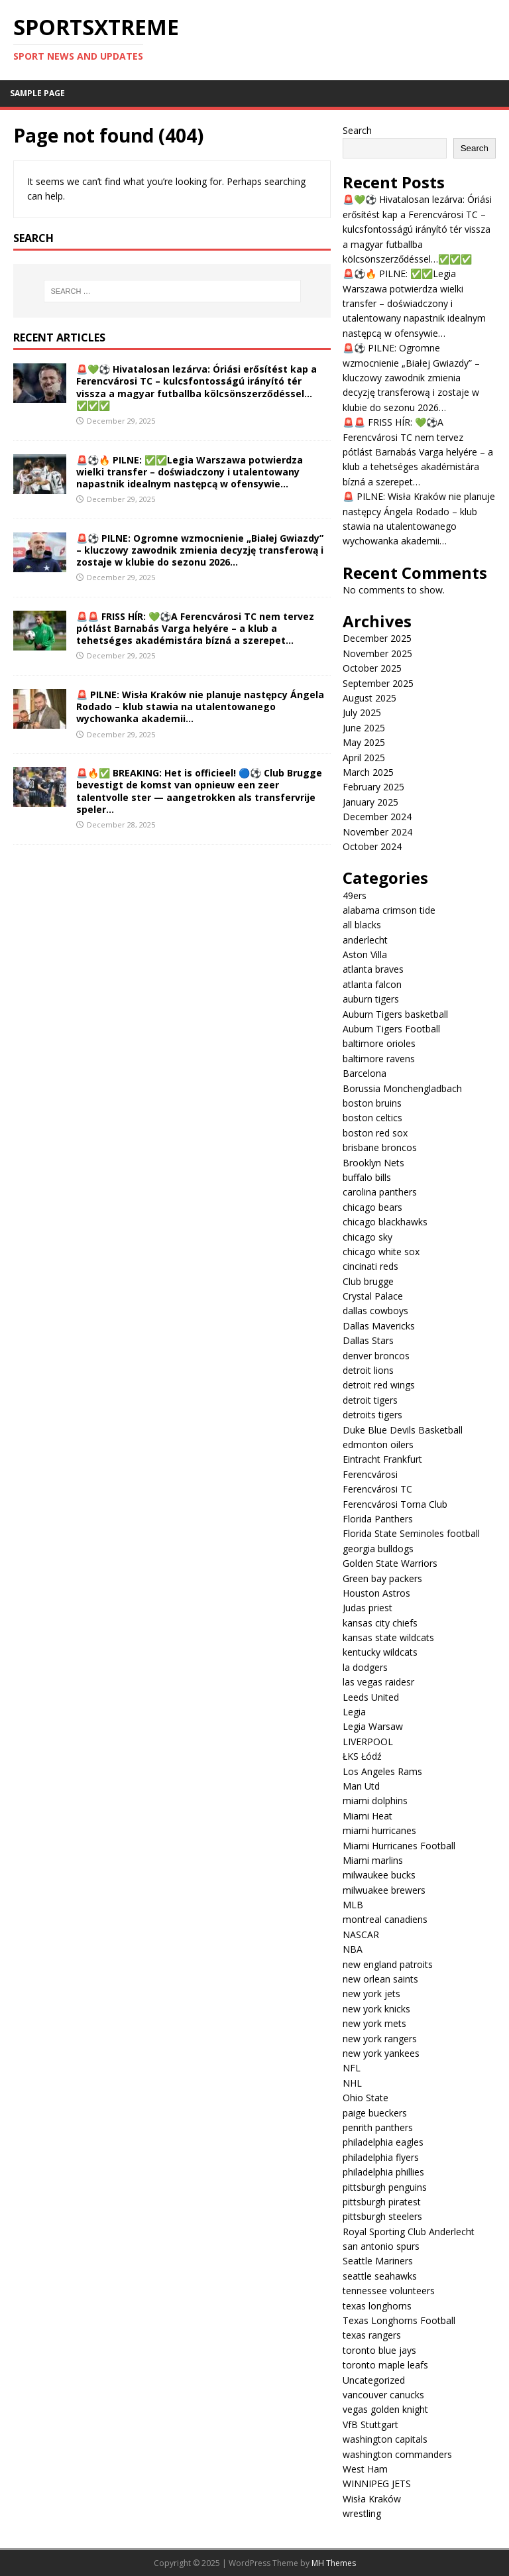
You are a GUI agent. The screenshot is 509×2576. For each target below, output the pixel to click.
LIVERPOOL (368, 1741)
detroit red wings (379, 1385)
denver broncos (376, 1355)
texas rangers (372, 2335)
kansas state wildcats (388, 1637)
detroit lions (368, 1370)
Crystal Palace (373, 1296)
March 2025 (368, 772)
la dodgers (365, 1667)
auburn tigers (371, 999)
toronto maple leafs (385, 2365)
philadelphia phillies (383, 2172)
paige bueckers (375, 2113)
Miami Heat (367, 1815)
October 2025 (372, 668)
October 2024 (372, 846)
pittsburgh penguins (385, 2187)
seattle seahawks (380, 2276)
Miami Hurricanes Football (399, 1845)
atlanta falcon (372, 984)
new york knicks (376, 2008)
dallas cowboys (375, 1310)
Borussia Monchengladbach (402, 1088)
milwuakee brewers (384, 1890)
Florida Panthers (378, 1518)
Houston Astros (376, 1593)
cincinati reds (370, 1266)
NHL (352, 2083)
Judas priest (367, 1607)
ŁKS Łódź (362, 1756)
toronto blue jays (379, 2350)
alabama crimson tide (389, 910)
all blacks (362, 924)
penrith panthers (378, 2127)
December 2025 (377, 638)
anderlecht (365, 940)
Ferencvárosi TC (377, 1489)
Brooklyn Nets (373, 1162)
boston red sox (375, 1133)
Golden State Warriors (390, 1563)
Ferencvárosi (370, 1474)
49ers (355, 895)
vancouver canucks (383, 2394)
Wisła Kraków (372, 2498)
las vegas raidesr (378, 1682)
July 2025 (362, 712)
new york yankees (381, 2053)
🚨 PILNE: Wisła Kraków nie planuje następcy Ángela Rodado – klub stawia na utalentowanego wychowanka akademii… (200, 706)
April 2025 (364, 757)
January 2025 (370, 802)
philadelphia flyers (381, 2157)
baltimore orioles (379, 1043)
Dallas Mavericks (379, 1325)
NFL (352, 2067)
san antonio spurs (381, 2246)
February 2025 (373, 786)
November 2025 (377, 653)
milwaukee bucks (379, 1875)
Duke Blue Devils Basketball (403, 1430)
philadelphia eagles (383, 2142)
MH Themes (333, 2563)
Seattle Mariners (378, 2260)
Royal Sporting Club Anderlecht (409, 2231)
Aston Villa (365, 954)
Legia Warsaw (373, 1726)
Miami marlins (373, 1860)
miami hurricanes (379, 1830)
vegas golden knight (385, 2409)
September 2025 (378, 683)
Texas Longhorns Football (399, 2320)
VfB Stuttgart (370, 2424)
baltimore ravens (379, 1058)
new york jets (371, 1993)
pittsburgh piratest (382, 2201)
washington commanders (397, 2454)
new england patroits (388, 1964)
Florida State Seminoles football (411, 1533)
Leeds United (371, 1697)
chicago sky (367, 1237)
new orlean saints (380, 1979)
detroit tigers (370, 1400)
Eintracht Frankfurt (382, 1459)
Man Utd (361, 1786)
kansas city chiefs (380, 1623)
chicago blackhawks (385, 1221)
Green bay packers (382, 1578)
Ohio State (365, 2097)
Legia (354, 1711)
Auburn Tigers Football (391, 1028)
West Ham (365, 2469)
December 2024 (377, 816)
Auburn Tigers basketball (395, 1014)
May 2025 (364, 742)
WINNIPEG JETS (377, 2483)
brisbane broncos (380, 1147)
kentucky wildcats (380, 1652)
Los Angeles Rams (382, 1771)
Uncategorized (374, 2380)
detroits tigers (372, 1414)
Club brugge (368, 1281)
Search (357, 130)
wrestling (362, 2513)
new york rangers (380, 2038)
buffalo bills (367, 1177)
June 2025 (364, 727)
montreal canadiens (385, 1919)
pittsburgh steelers (382, 2216)
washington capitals (385, 2439)
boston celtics (372, 1117)
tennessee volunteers (389, 2290)
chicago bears (372, 1207)
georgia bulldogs (378, 1548)
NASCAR (361, 1934)
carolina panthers (380, 1192)
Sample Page (37, 93)
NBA (353, 1949)
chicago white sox (381, 1251)
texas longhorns (377, 2306)
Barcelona (364, 1073)
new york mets (374, 2023)
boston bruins (372, 1103)
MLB (353, 1904)
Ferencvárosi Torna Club (395, 1504)
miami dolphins (375, 1800)
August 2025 (369, 698)
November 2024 (377, 832)
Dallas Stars (368, 1340)
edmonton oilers (378, 1444)
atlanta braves (373, 969)
